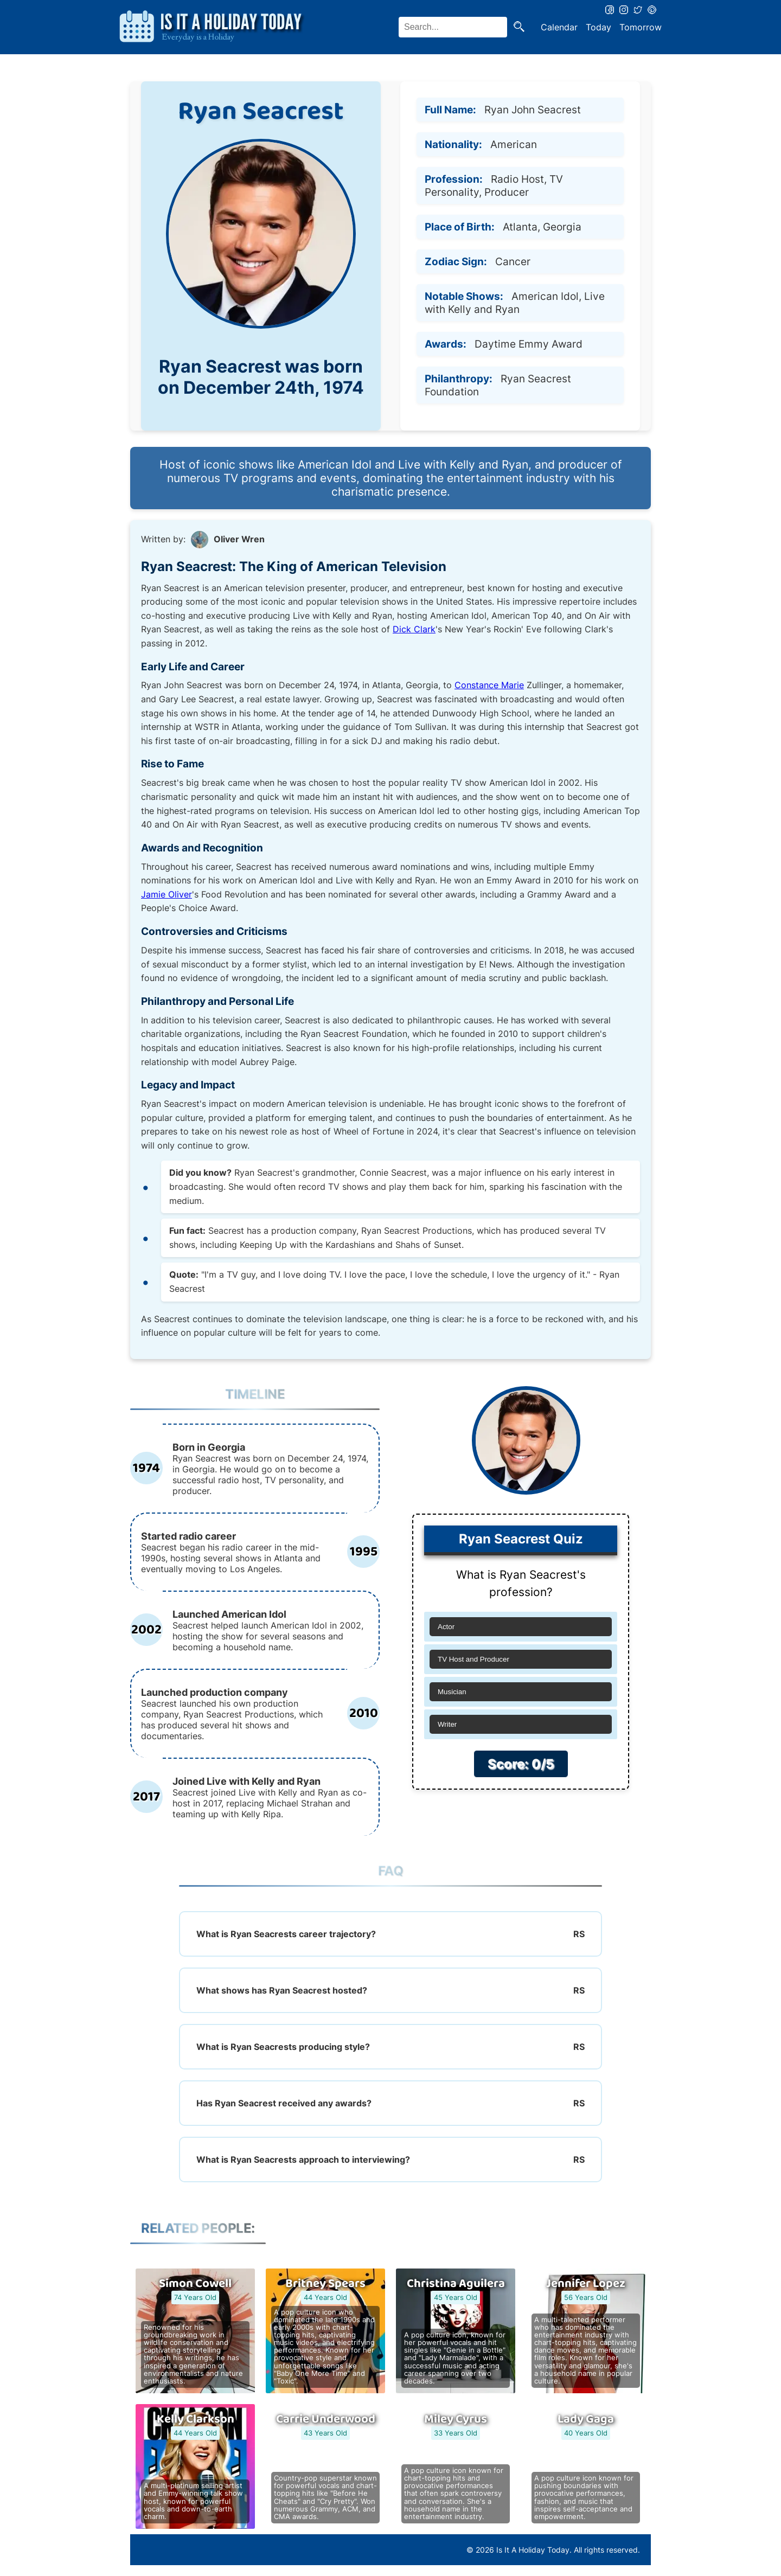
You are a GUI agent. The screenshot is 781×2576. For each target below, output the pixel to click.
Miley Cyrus (455, 2419)
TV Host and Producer (473, 1659)
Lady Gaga (586, 2419)
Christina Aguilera (456, 2283)
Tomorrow (640, 27)
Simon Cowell (195, 2283)
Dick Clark (414, 629)
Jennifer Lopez (585, 2283)
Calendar (559, 27)
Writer (447, 1724)
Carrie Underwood (325, 2419)
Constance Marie (489, 685)
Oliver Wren (239, 539)
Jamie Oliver (166, 894)
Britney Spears (325, 2283)
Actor (446, 1627)
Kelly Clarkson (195, 2419)
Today (598, 27)
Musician (452, 1692)
